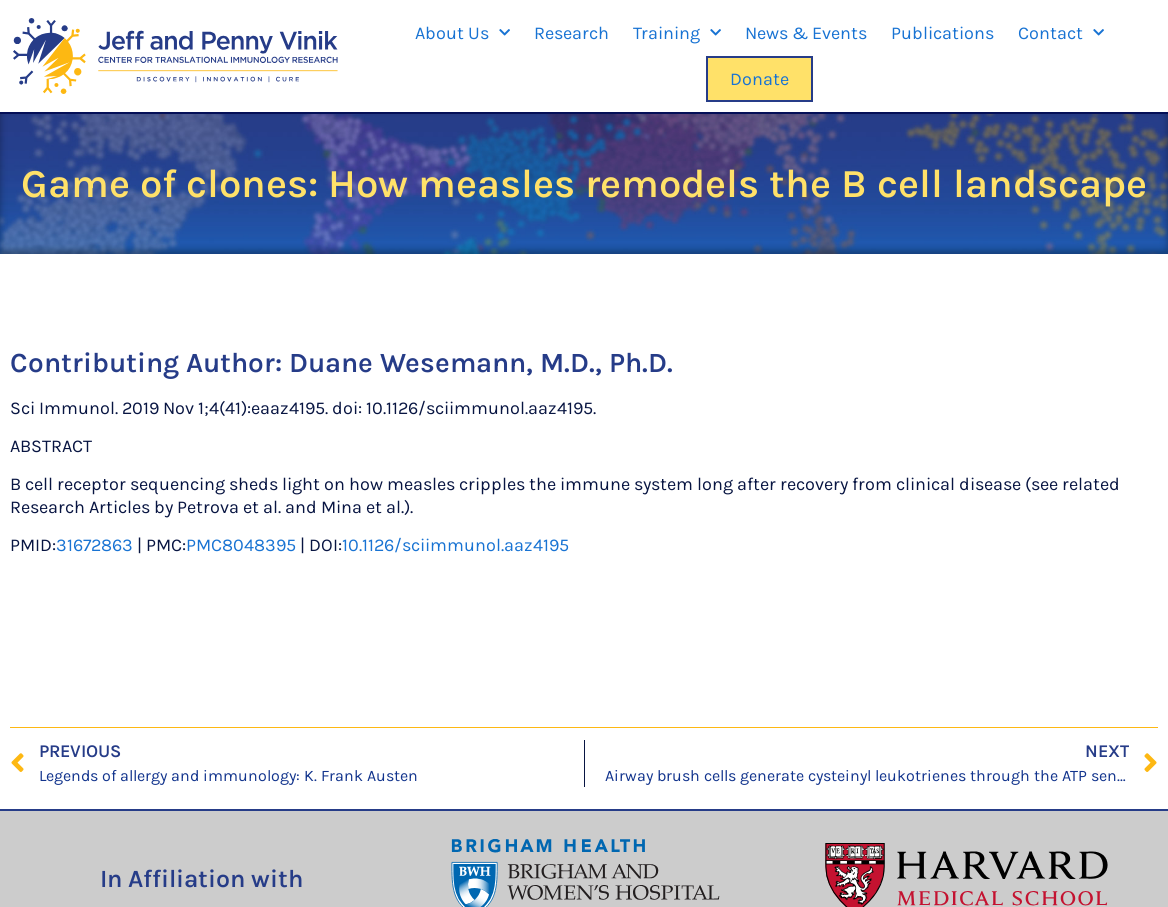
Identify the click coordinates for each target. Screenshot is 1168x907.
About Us (462, 33)
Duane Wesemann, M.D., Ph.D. (481, 362)
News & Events (806, 33)
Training (677, 33)
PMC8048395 (241, 545)
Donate (759, 79)
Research (571, 33)
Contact (1061, 33)
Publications (942, 33)
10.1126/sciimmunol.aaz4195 (455, 545)
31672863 (94, 545)
